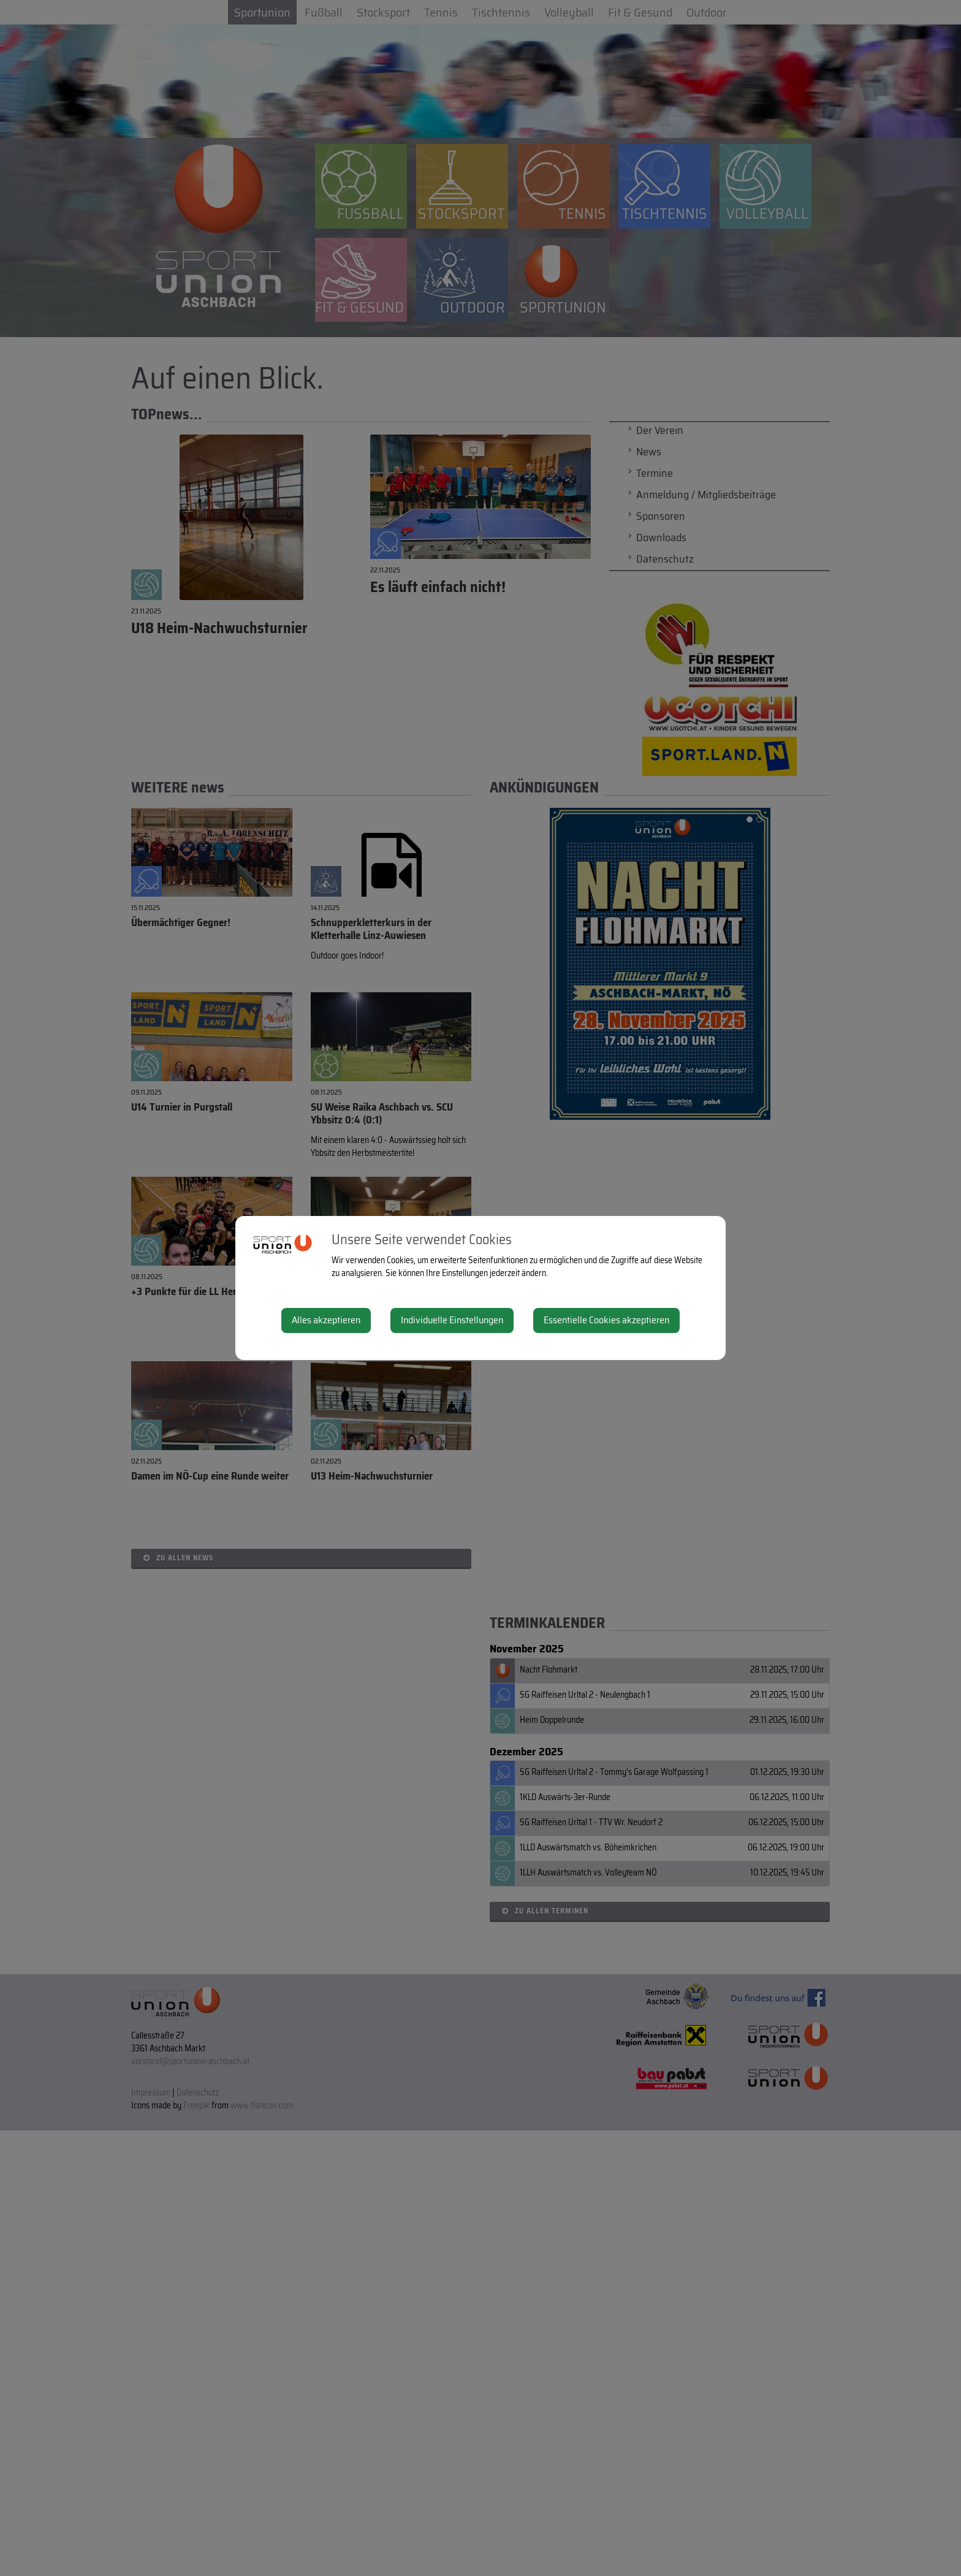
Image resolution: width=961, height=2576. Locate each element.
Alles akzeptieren (326, 1320)
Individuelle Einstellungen (452, 1320)
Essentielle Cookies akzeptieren (606, 1320)
